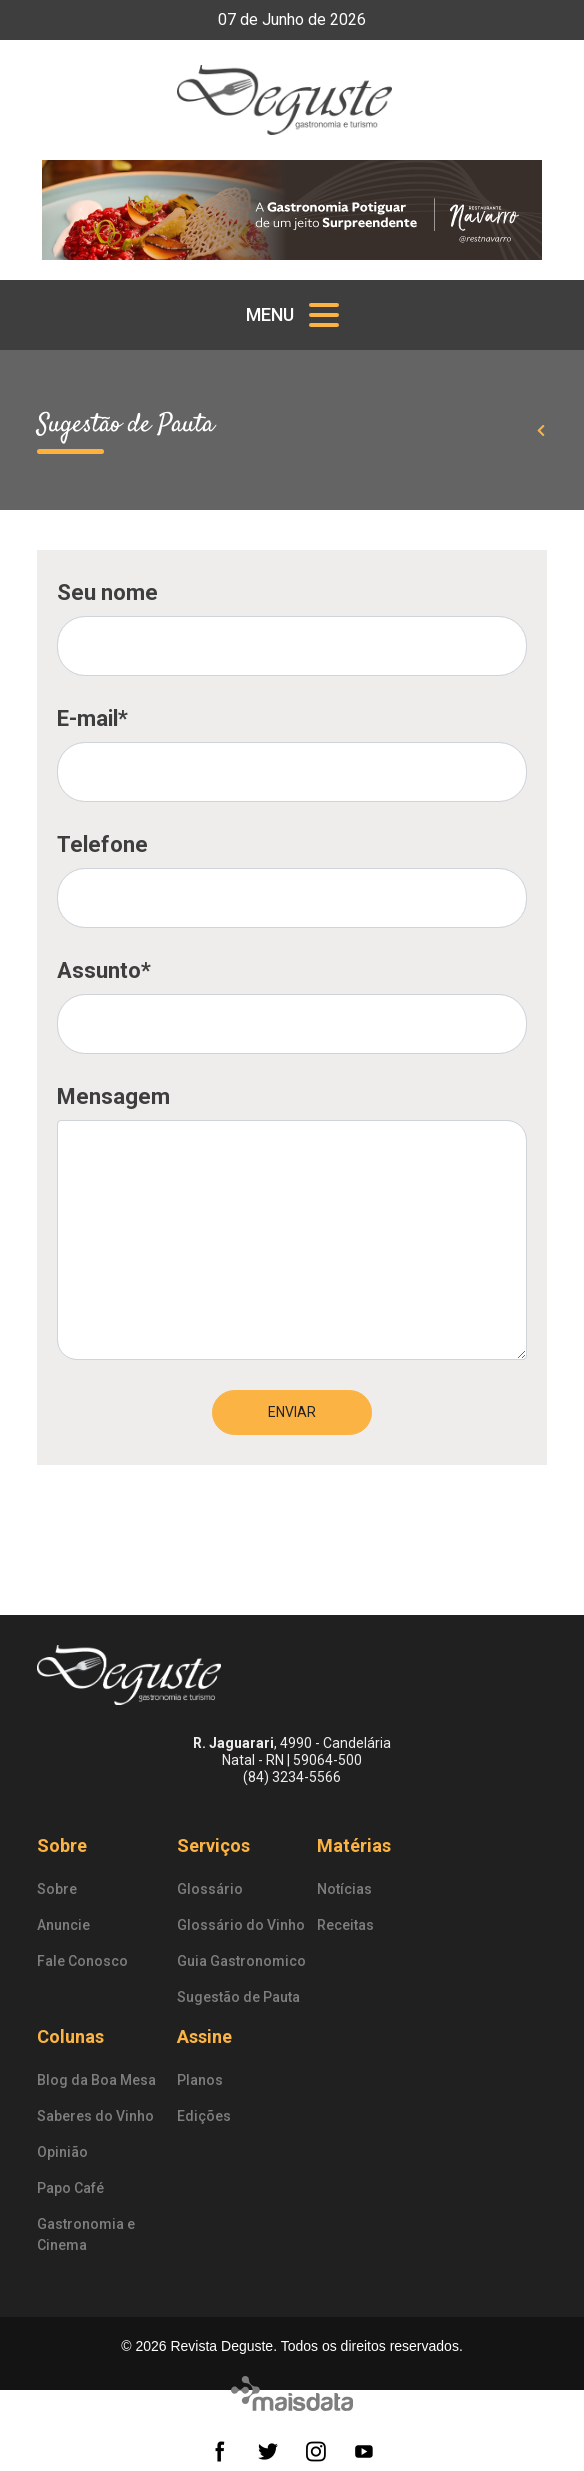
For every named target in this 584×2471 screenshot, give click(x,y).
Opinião (62, 2152)
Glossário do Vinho (241, 1925)
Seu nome (107, 592)
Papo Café (70, 2188)
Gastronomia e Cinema (86, 2234)
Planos (200, 2080)
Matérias (354, 1845)
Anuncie (63, 1925)
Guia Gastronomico (241, 1961)
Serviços (213, 1845)
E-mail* (92, 718)
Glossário (210, 1889)
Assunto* (104, 970)
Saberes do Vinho (95, 2116)
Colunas (70, 2036)
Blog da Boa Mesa (96, 2080)
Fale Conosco (82, 1961)
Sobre (62, 1845)
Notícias (344, 1889)
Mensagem (113, 1096)
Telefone (102, 844)
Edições (204, 2116)
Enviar (292, 1412)
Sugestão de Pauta (238, 1997)
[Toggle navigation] (292, 315)
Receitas (345, 1925)
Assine (204, 2036)
